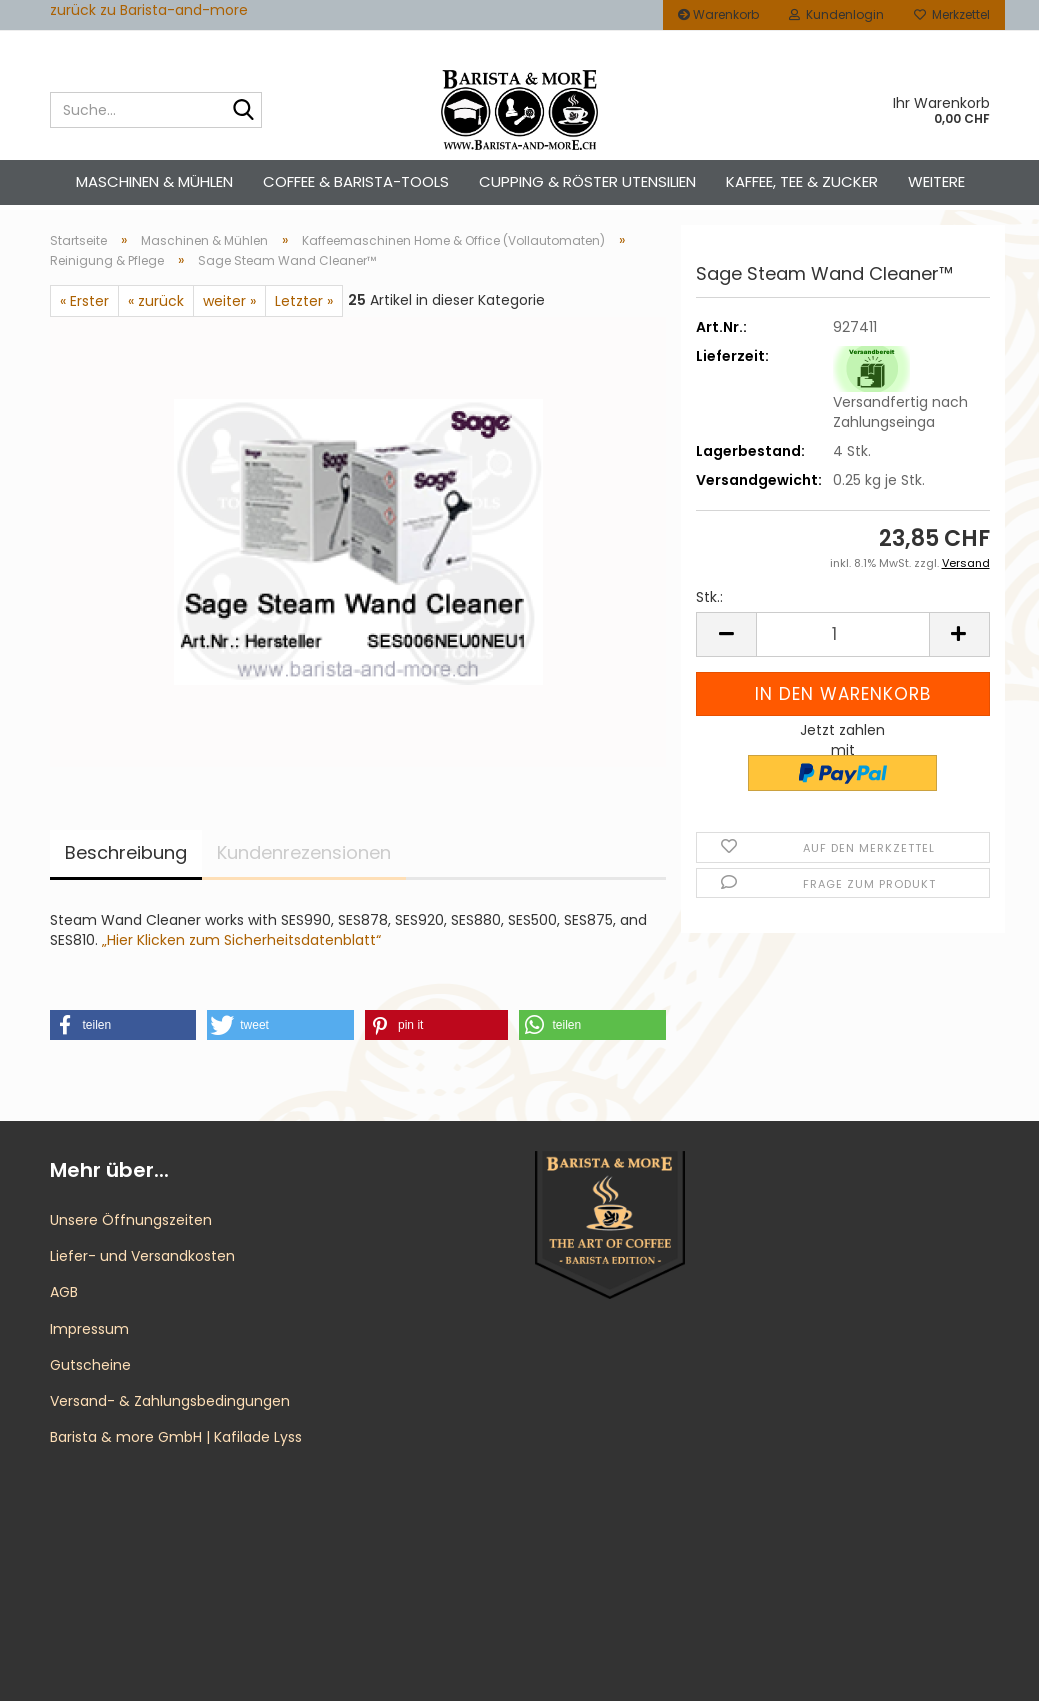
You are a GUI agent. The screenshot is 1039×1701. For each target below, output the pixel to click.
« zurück (156, 301)
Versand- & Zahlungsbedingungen (170, 1401)
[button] (726, 634)
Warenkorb (718, 14)
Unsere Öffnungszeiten (131, 1220)
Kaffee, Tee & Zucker (802, 181)
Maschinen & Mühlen (154, 181)
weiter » (229, 301)
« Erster (84, 301)
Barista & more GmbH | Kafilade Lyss (176, 1437)
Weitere (936, 181)
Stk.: (709, 597)
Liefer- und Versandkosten (142, 1256)
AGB (64, 1292)
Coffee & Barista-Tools (356, 181)
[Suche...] (243, 111)
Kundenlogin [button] (836, 14)
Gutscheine (90, 1365)
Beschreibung (126, 852)
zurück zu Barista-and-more (149, 10)
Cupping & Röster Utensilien (587, 181)
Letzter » (304, 301)
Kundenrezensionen (304, 852)
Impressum (89, 1329)
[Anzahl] (842, 634)
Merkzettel (952, 14)
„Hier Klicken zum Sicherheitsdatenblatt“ (241, 940)
